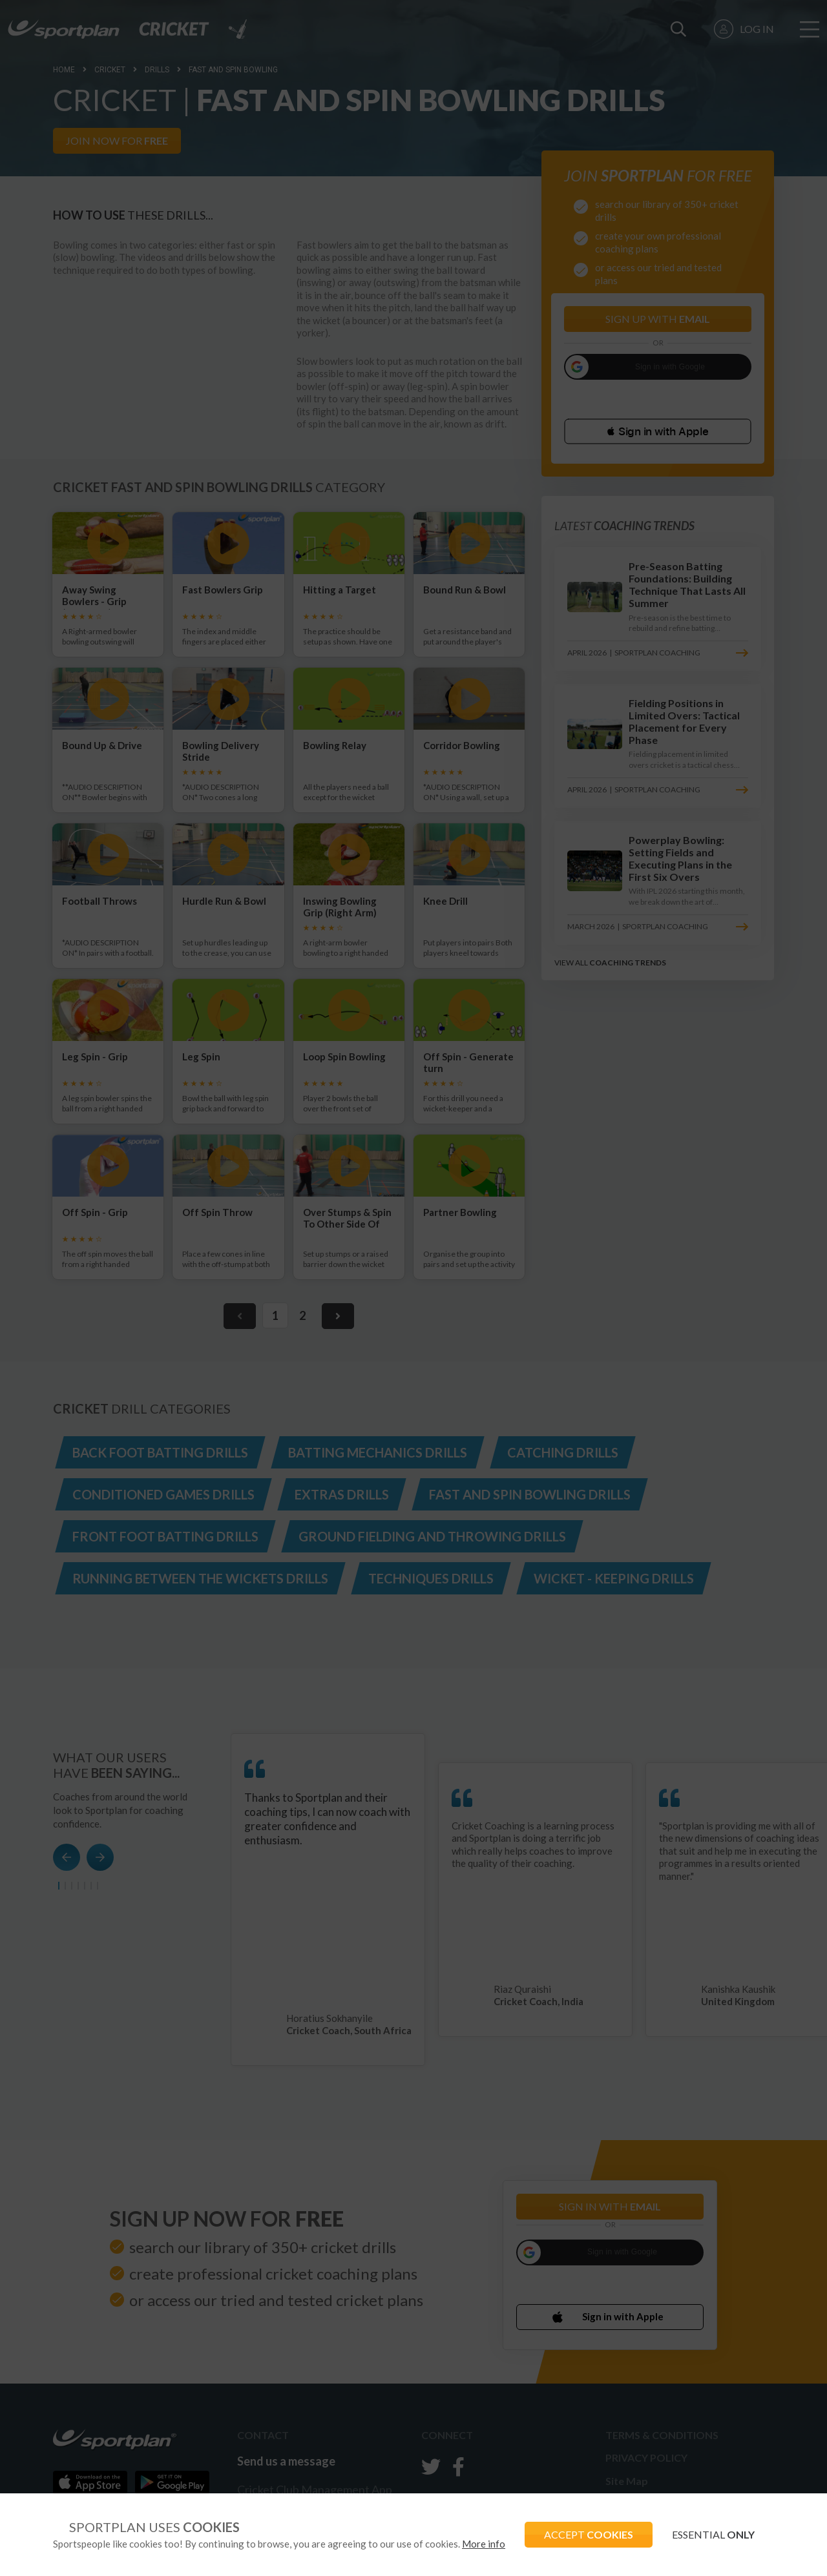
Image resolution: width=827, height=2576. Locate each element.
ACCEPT (588, 2534)
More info (483, 2544)
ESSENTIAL (713, 2534)
